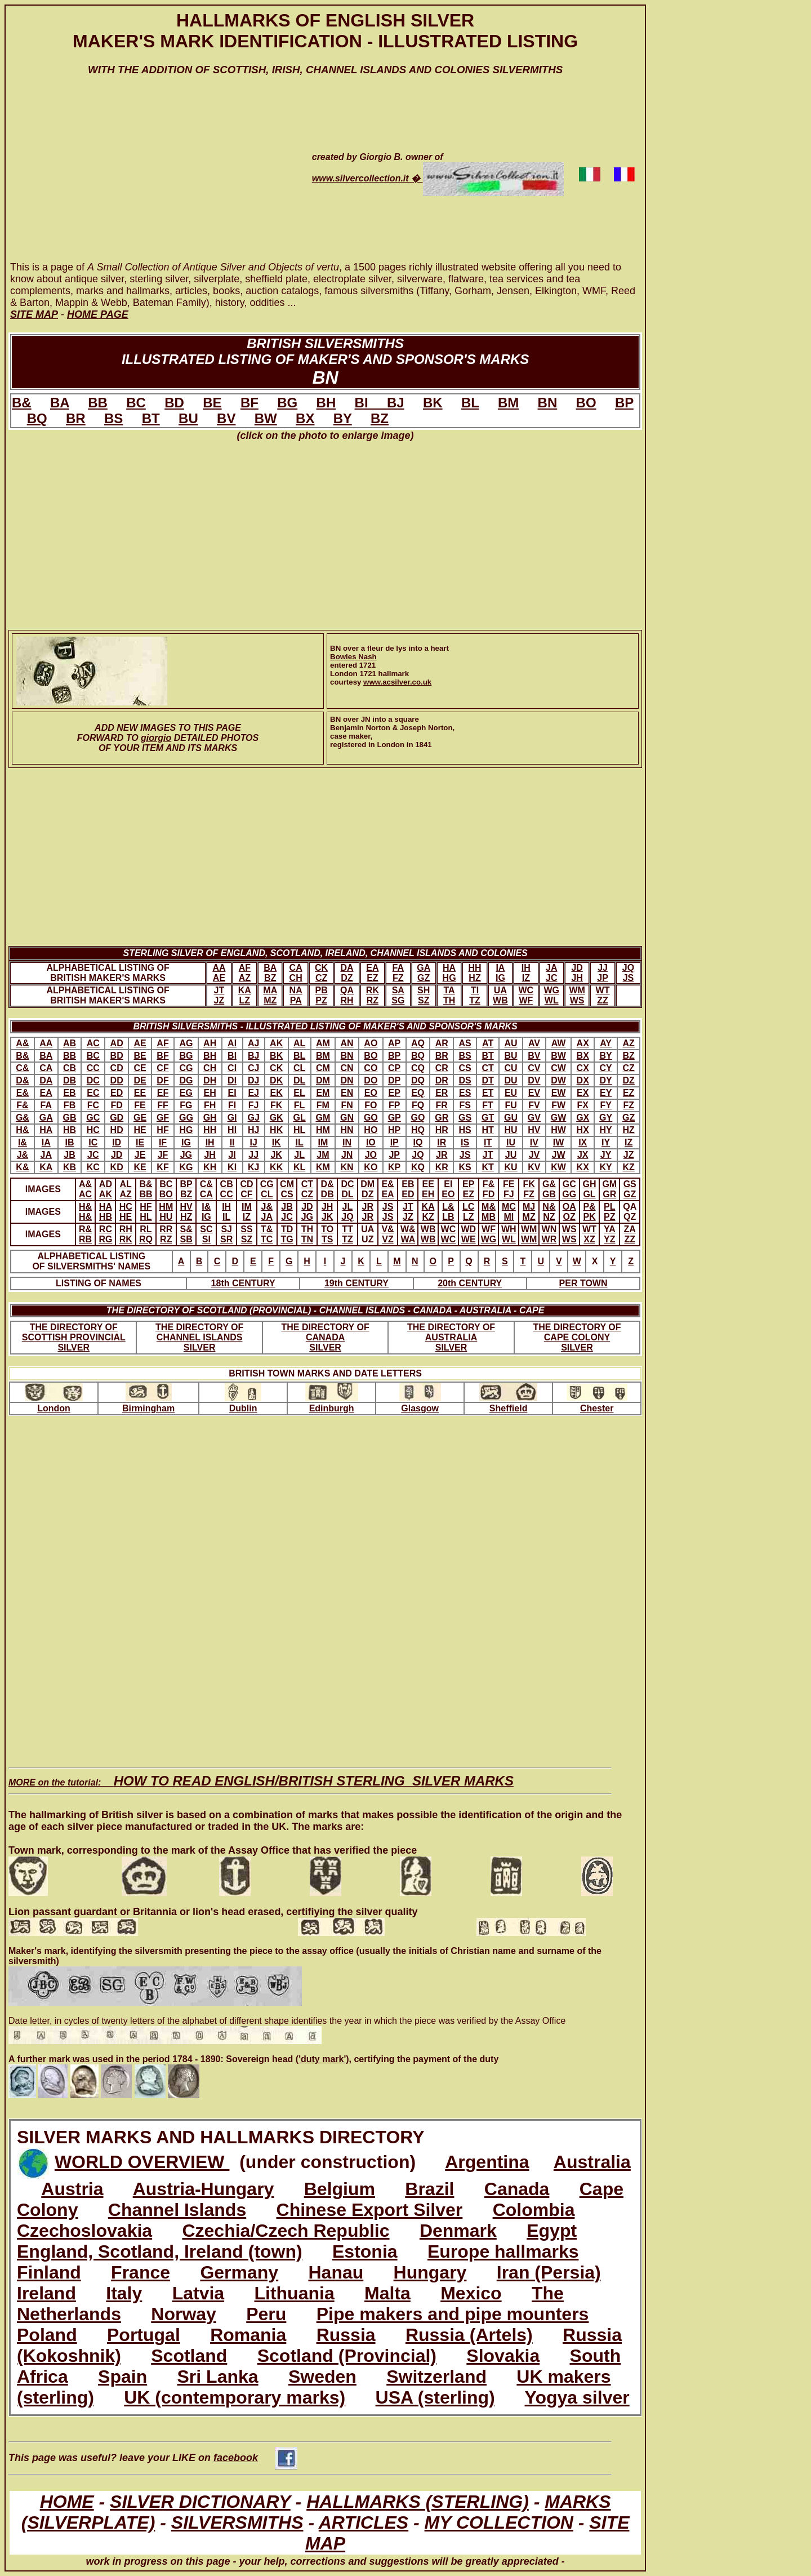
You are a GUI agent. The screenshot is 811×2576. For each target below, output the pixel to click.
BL (470, 402)
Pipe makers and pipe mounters (453, 2314)
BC (136, 402)
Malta (387, 2293)
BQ (37, 418)
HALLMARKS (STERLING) (417, 2501)
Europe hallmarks (503, 2251)
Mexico (470, 2293)
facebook (255, 2457)
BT (151, 418)
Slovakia (503, 2356)
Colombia (534, 2210)
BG (287, 402)
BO (586, 402)
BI (371, 402)
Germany (239, 2272)
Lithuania (294, 2293)
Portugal (143, 2335)
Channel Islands (177, 2210)
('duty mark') (322, 2059)
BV (226, 418)
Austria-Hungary (203, 2189)
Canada (517, 2189)
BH (326, 402)
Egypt (552, 2230)
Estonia (365, 2251)
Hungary (430, 2272)
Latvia (198, 2293)
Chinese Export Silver (370, 2210)
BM (508, 402)
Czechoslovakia (84, 2230)
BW (266, 418)
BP (624, 402)
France (140, 2272)
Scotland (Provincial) (346, 2356)
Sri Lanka (218, 2376)
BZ (380, 418)
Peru (266, 2314)
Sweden (322, 2376)
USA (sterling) (435, 2397)
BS (113, 418)
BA (59, 402)
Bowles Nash (353, 656)
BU (188, 418)
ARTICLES (363, 2522)
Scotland (189, 2356)
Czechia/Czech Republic (285, 2230)
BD (174, 402)
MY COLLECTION (499, 2522)
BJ (395, 402)
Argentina (487, 2162)
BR (76, 418)
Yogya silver (577, 2397)
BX (305, 418)
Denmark (458, 2230)
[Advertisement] (145, 179)
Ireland (46, 2293)
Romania (248, 2335)
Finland (49, 2272)
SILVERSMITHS (237, 2522)
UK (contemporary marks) (234, 2397)
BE (212, 402)
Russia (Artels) (469, 2335)
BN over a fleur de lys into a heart (389, 648)
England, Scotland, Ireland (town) (159, 2251)
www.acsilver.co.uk (397, 682)
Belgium (339, 2189)
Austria (72, 2189)
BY (342, 418)
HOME (67, 2501)
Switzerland (436, 2376)
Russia (346, 2335)
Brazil (429, 2189)
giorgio (156, 738)
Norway (183, 2314)
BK (433, 402)
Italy (124, 2293)
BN (548, 402)
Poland (47, 2335)
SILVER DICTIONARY (200, 2501)
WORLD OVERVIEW (142, 2162)
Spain (122, 2376)
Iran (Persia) (549, 2272)
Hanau (335, 2272)
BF (249, 402)
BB (98, 402)
